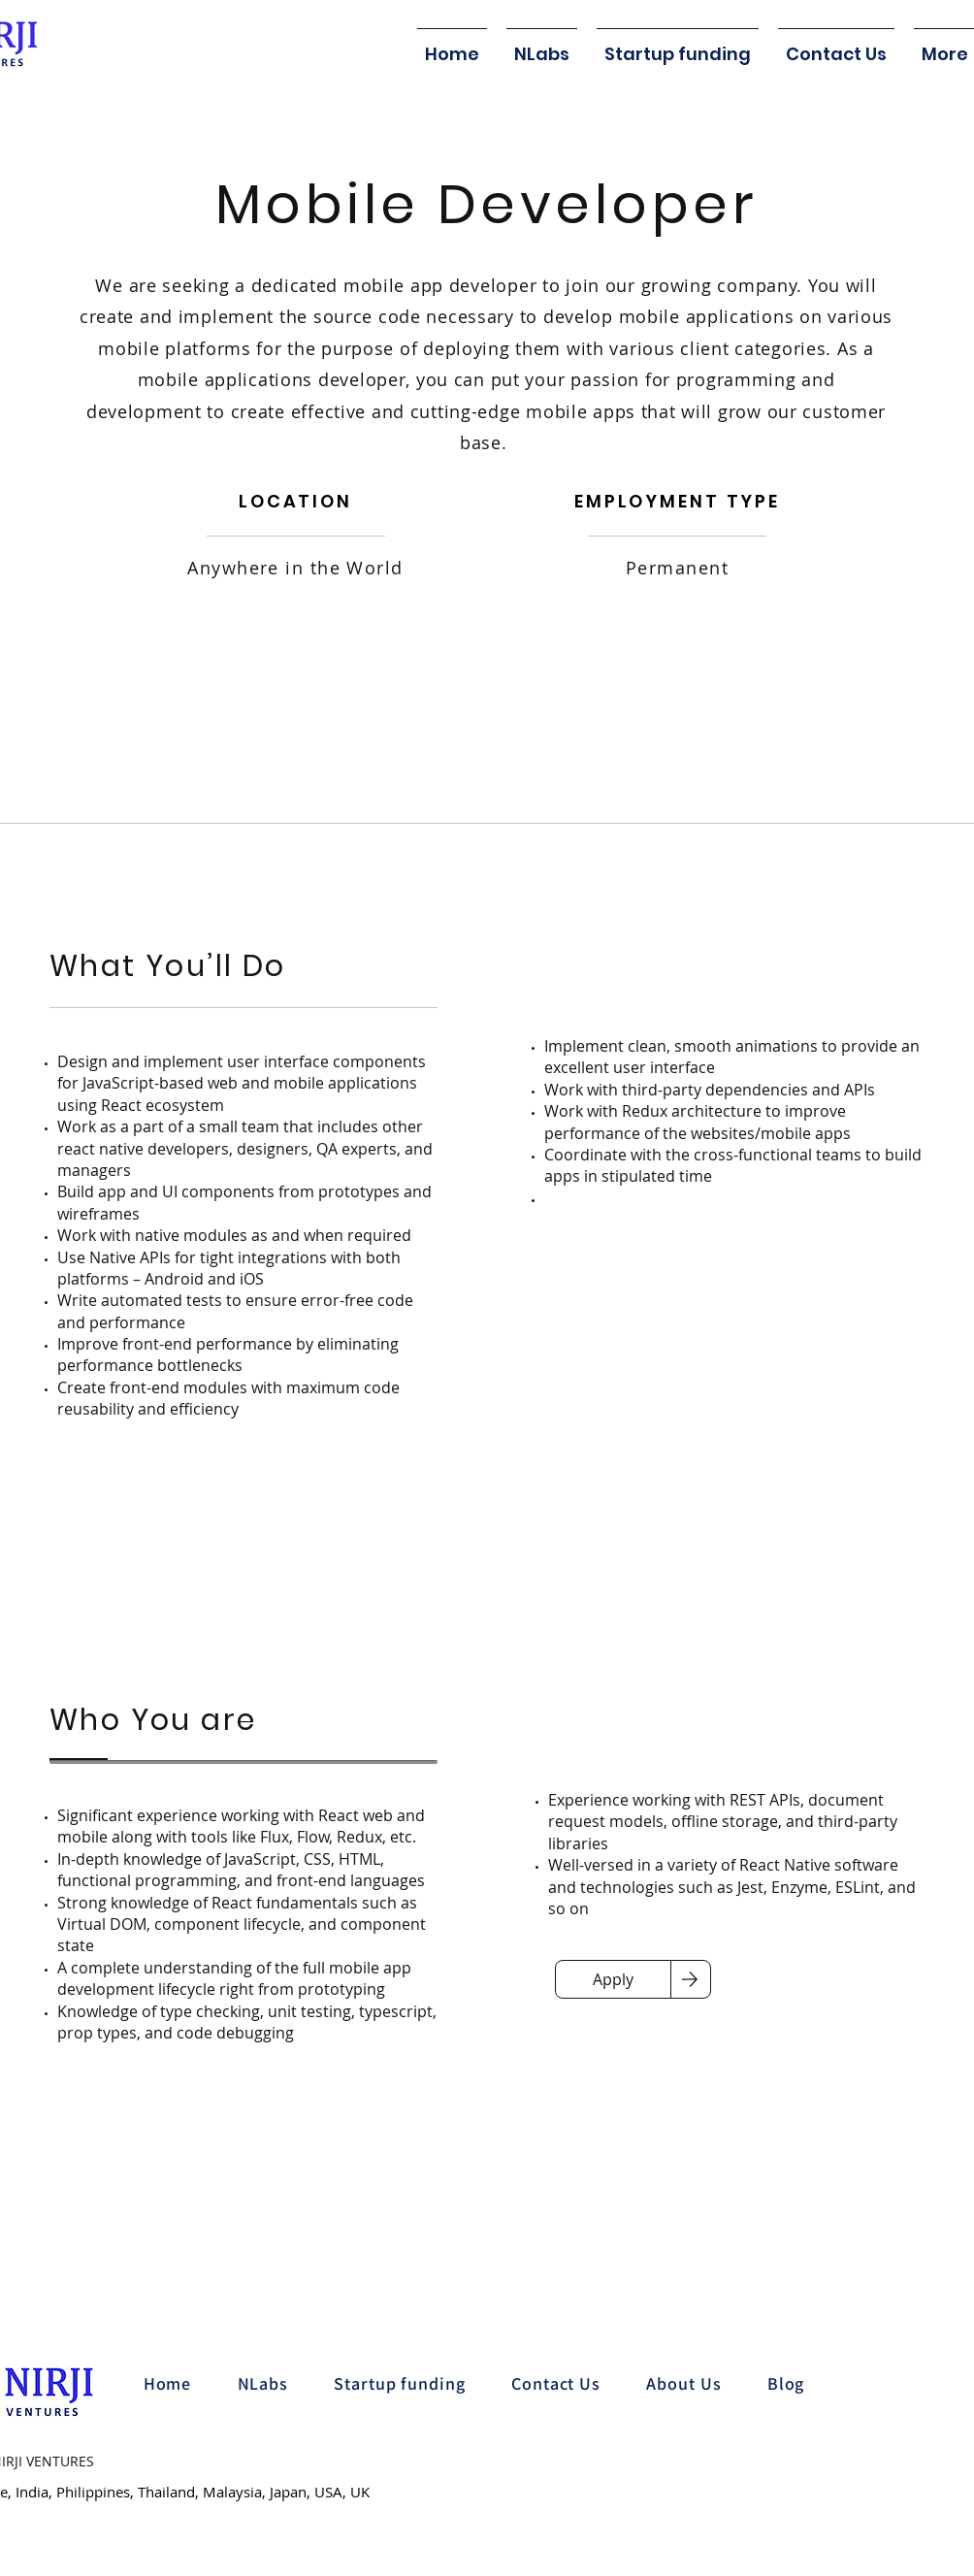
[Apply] (613, 1979)
